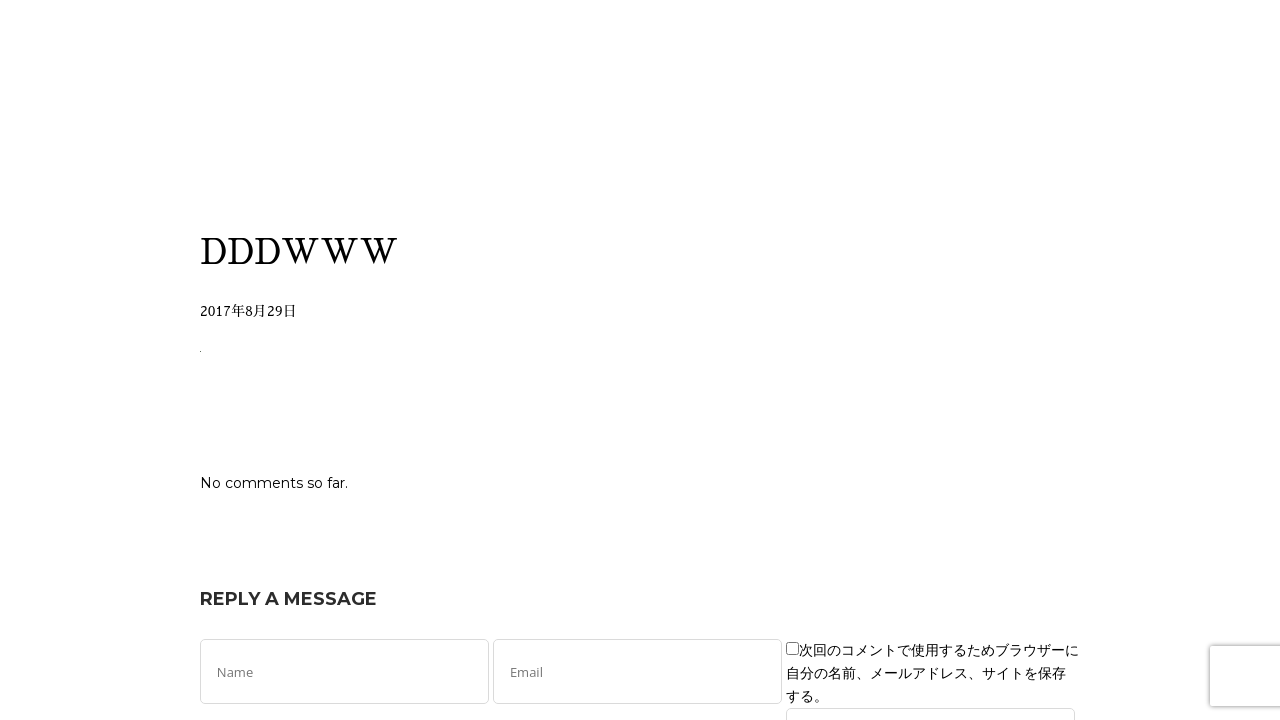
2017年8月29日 (248, 311)
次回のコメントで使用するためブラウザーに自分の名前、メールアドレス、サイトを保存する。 (932, 673)
